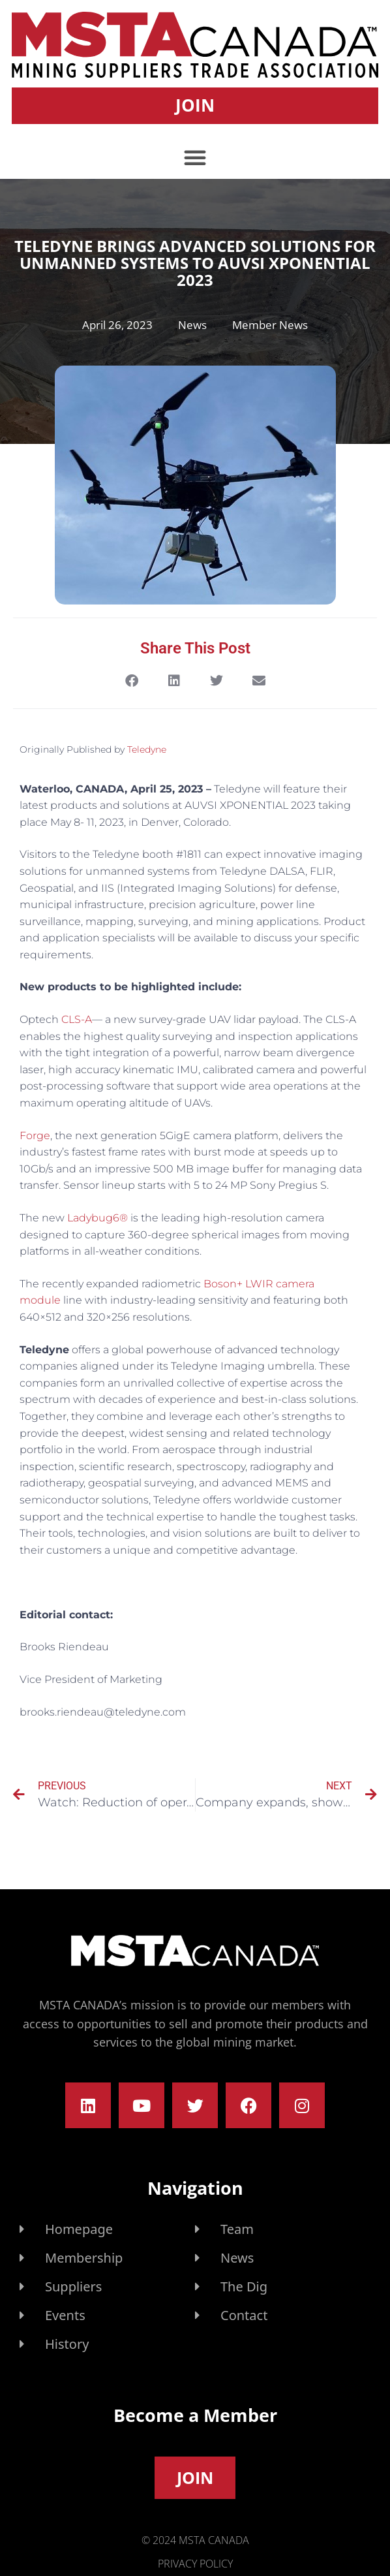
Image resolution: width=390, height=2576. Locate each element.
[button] (195, 157)
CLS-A (76, 1019)
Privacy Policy (195, 2563)
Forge (35, 1135)
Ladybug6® (97, 1218)
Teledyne (146, 749)
